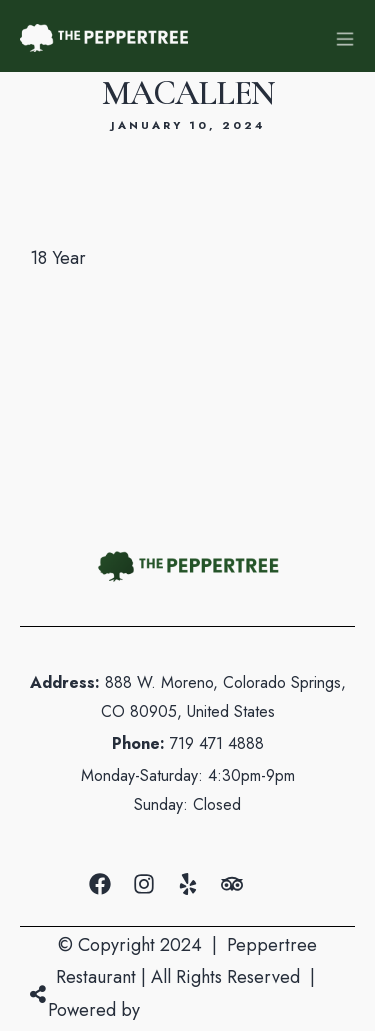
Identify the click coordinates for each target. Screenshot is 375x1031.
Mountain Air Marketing (236, 1010)
